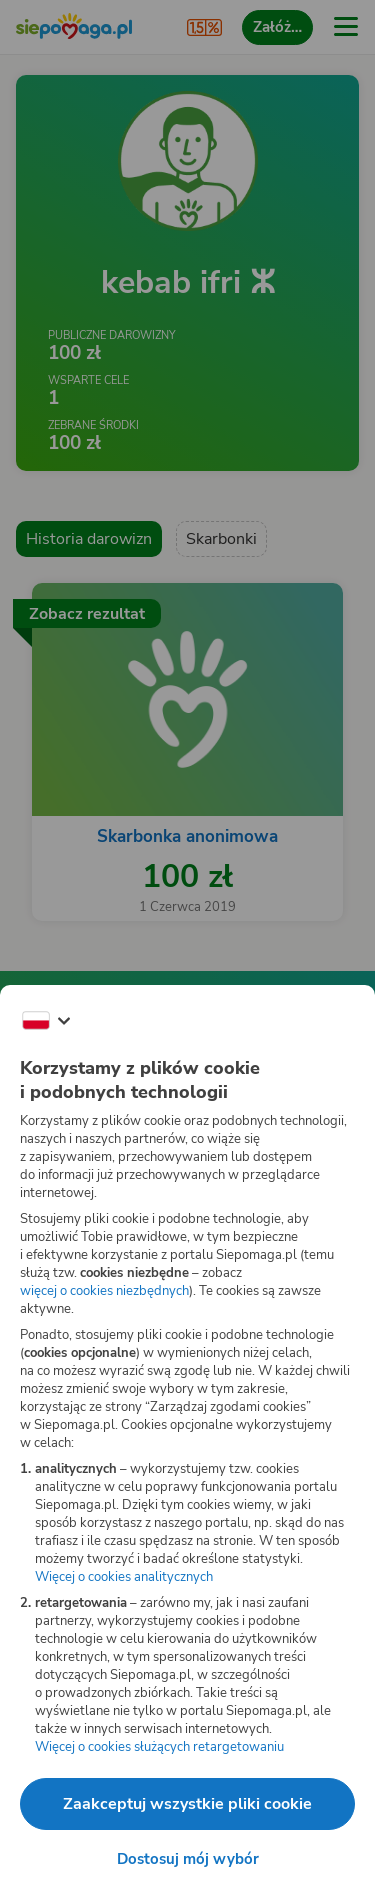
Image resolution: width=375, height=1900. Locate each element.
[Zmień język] (46, 1021)
